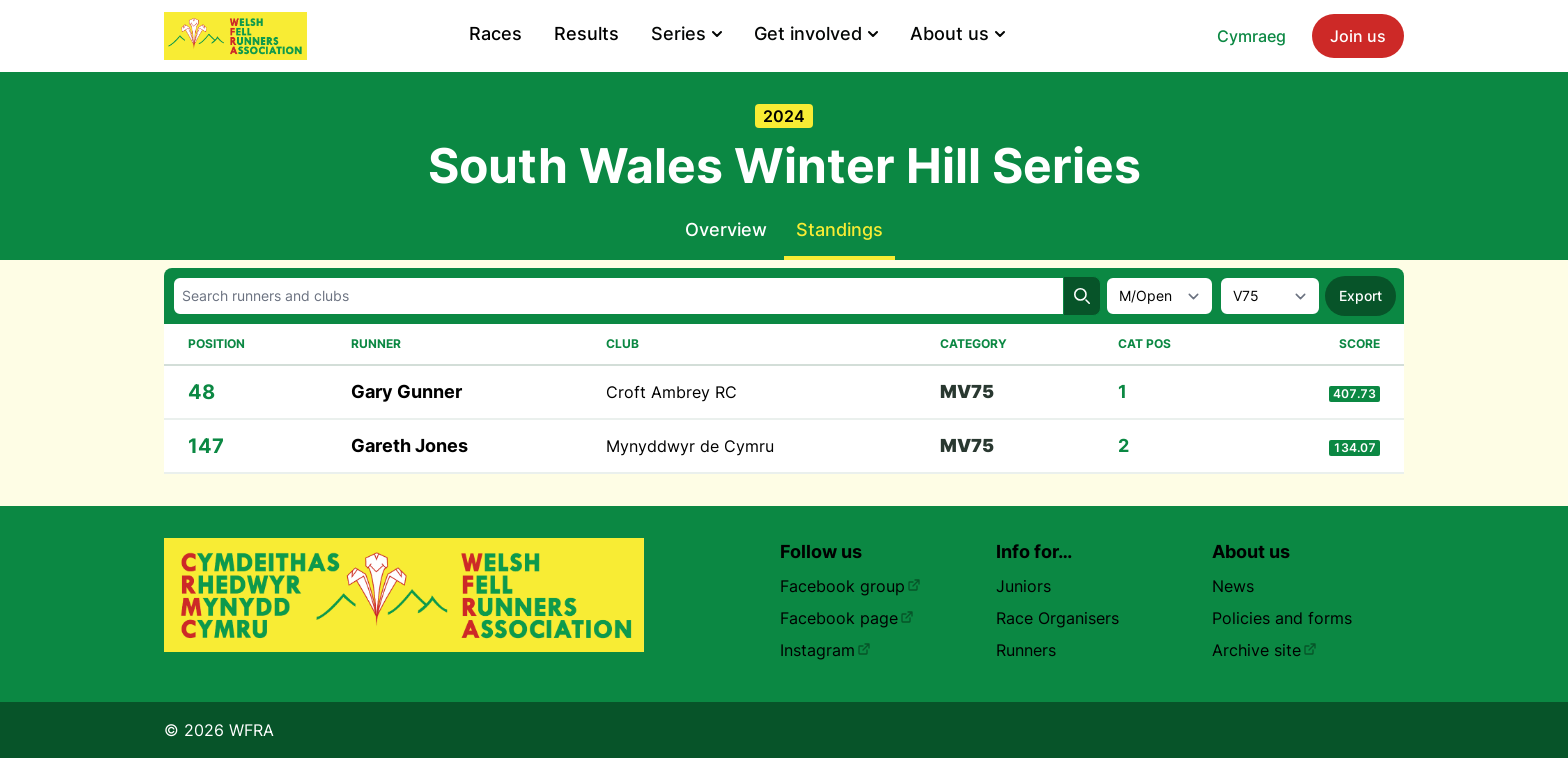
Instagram (825, 650)
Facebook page (847, 618)
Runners (1026, 650)
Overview (726, 229)
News (1233, 586)
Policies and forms (1282, 618)
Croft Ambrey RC (671, 392)
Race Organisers (1057, 618)
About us (957, 33)
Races (495, 33)
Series (686, 33)
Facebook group (850, 586)
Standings (839, 229)
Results (586, 33)
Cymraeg (1251, 36)
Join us (1358, 36)
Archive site (1264, 650)
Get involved (816, 33)
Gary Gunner (406, 391)
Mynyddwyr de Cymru (690, 446)
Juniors (1023, 586)
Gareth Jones (409, 445)
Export (1360, 295)
